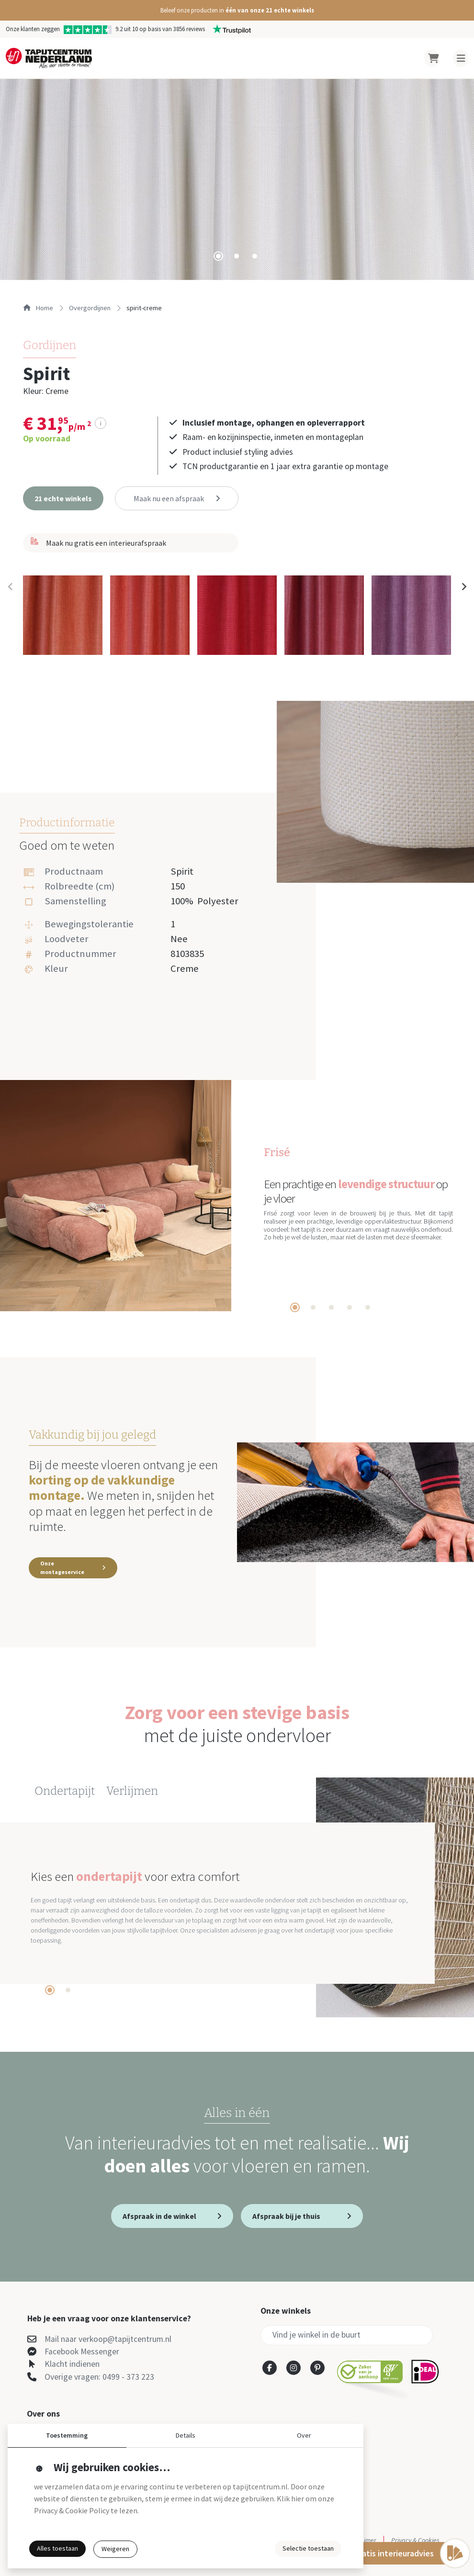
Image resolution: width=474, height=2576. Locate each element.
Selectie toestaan (308, 2548)
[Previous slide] (10, 587)
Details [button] (185, 2435)
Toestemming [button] (67, 2435)
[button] (237, 10)
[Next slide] (463, 587)
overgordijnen (90, 308)
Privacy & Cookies (415, 2540)
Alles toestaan (57, 2548)
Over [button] (304, 2435)
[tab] (218, 256)
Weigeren (115, 2548)
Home (38, 308)
